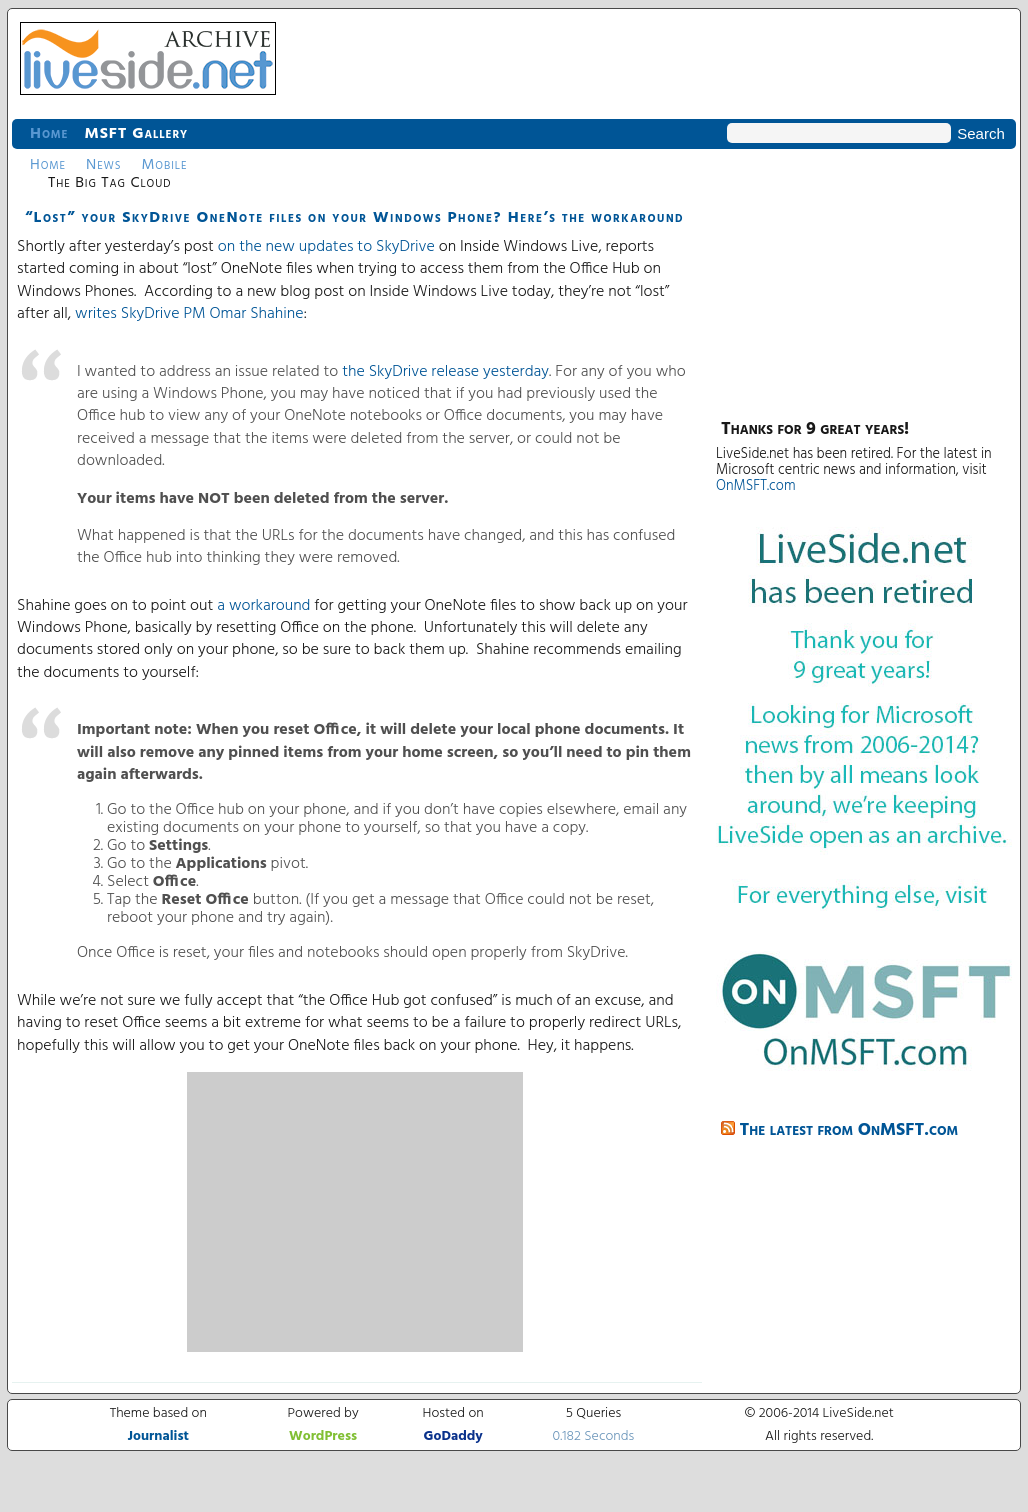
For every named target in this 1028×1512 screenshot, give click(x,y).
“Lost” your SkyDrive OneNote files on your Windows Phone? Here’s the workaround (354, 218)
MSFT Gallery (136, 134)
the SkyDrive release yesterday (445, 372)
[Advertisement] (355, 1212)
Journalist (158, 1436)
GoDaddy (453, 1436)
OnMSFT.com (756, 486)
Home (49, 134)
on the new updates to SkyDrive (326, 247)
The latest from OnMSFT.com (849, 1130)
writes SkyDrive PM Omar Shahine (189, 314)
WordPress (323, 1436)
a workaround (263, 606)
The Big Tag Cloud (109, 183)
